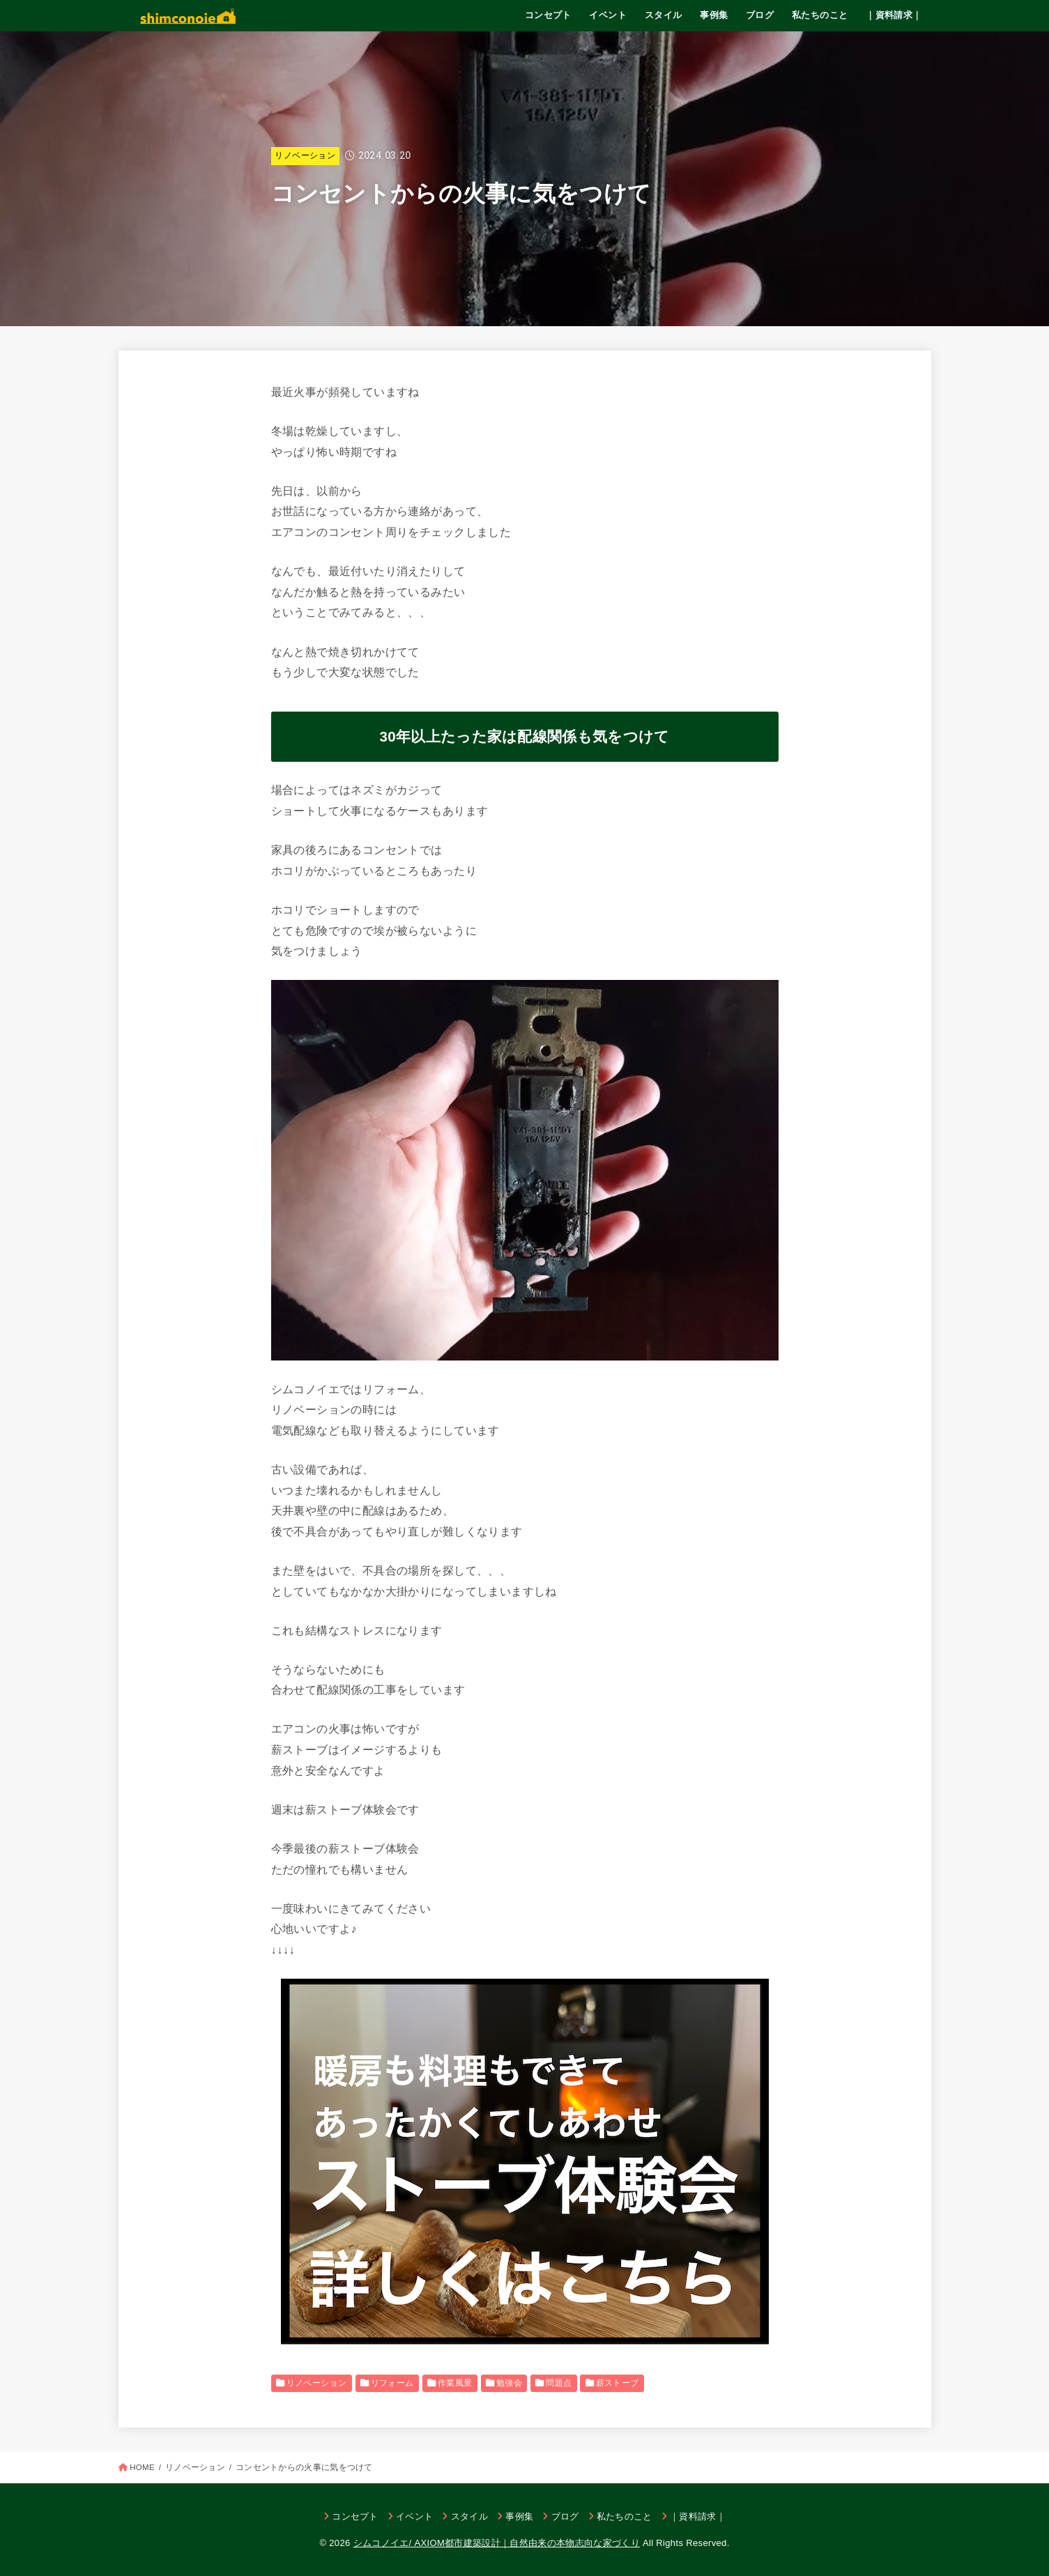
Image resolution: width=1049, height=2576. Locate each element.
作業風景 (455, 2383)
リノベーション (305, 155)
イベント (608, 15)
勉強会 (509, 2383)
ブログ (760, 15)
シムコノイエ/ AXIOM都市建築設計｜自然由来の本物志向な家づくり (496, 2543)
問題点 (559, 2383)
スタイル (663, 15)
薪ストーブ (617, 2383)
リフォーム (392, 2383)
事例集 (714, 15)
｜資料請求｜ (893, 15)
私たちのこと (820, 15)
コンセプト (548, 15)
